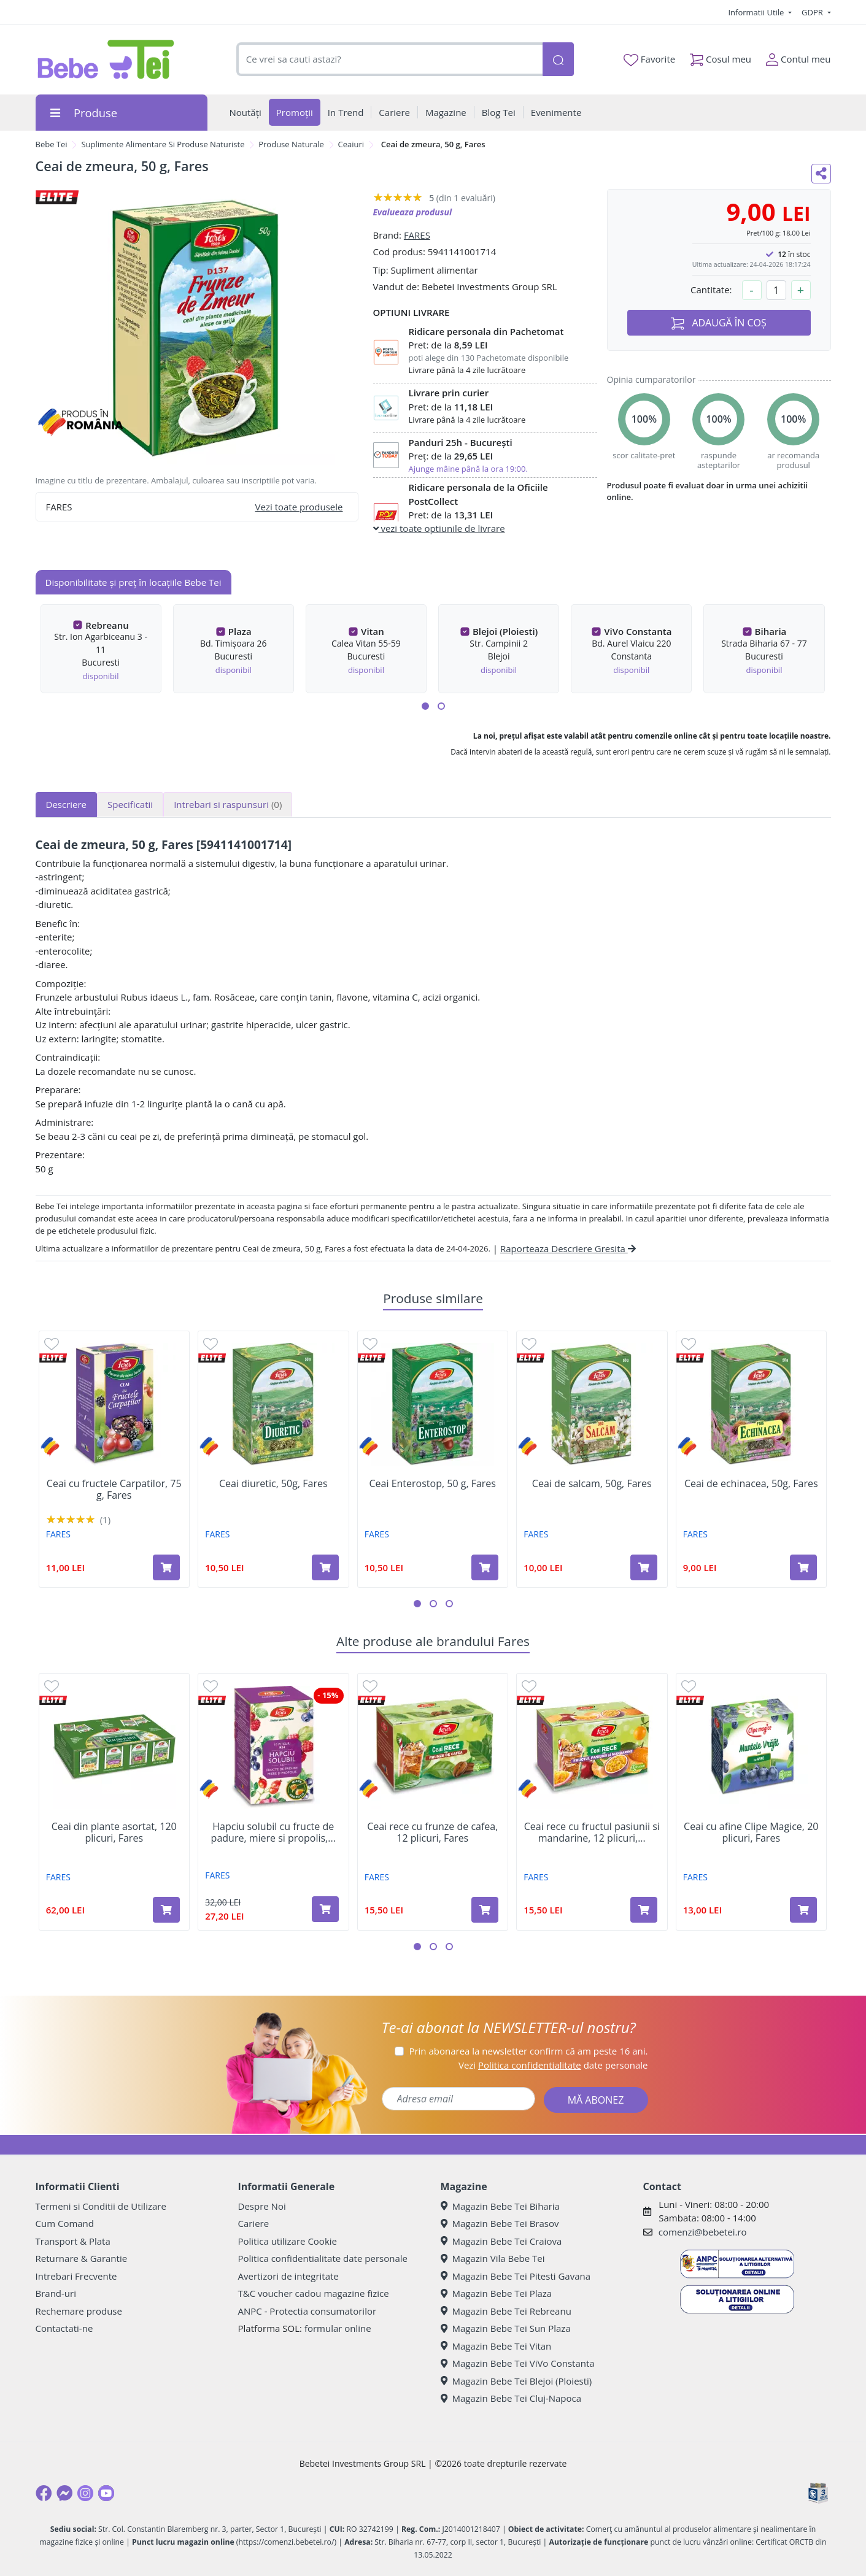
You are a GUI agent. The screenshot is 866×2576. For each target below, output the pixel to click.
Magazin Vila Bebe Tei (493, 2258)
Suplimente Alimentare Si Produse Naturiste (162, 144)
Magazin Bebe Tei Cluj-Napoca (511, 2398)
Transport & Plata (73, 2241)
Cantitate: (711, 289)
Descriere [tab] (66, 804)
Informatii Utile (757, 12)
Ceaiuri (351, 144)
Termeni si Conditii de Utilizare (101, 2206)
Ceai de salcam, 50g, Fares (592, 1484)
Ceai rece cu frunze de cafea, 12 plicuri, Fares (432, 1832)
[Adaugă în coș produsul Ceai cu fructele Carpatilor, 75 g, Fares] (166, 1567)
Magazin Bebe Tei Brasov (500, 2223)
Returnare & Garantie (82, 2258)
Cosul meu (720, 56)
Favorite (649, 59)
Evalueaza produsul (412, 212)
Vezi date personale (553, 2065)
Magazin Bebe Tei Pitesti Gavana (516, 2276)
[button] (425, 706)
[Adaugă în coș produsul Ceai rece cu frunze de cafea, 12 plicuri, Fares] (484, 1910)
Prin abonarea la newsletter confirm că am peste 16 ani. (528, 2051)
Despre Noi (262, 2206)
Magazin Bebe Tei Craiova (501, 2241)
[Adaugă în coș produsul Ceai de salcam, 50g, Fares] (643, 1567)
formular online (337, 2328)
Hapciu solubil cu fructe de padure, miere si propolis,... (273, 1832)
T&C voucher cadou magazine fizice (313, 2293)
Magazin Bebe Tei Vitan (496, 2346)
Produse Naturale (291, 144)
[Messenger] (64, 2493)
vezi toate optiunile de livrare (439, 528)
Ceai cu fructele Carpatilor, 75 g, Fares (114, 1489)
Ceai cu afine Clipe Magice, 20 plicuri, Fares (751, 1832)
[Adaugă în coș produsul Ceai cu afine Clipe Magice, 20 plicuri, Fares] (803, 1910)
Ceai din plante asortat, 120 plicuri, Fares (114, 1832)
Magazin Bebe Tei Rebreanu (506, 2311)
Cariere (253, 2223)
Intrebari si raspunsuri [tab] (228, 804)
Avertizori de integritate (288, 2276)
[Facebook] (44, 2493)
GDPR (813, 12)
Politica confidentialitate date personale (323, 2258)
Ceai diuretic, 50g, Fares (273, 1484)
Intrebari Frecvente (76, 2276)
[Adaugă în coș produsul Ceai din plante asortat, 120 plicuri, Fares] (166, 1910)
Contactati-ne (64, 2328)
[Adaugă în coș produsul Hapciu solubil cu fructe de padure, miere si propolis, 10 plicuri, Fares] (325, 1909)
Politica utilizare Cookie (287, 2241)
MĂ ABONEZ (596, 2100)
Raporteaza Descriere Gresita (568, 1248)
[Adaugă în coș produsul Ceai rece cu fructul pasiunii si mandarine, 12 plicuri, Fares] (643, 1910)
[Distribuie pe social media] (821, 173)
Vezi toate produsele (299, 507)
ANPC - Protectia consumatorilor (307, 2311)
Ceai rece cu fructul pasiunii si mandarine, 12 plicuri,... (592, 1832)
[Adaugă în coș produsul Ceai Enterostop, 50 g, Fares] (484, 1567)
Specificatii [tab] (130, 804)
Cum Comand (65, 2223)
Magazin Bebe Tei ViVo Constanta (518, 2363)
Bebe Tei (52, 144)
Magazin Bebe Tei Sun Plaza (506, 2328)
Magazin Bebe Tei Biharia (500, 2206)
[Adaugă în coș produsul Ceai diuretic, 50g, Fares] (325, 1567)
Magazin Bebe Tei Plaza (496, 2293)
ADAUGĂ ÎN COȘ (719, 323)
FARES (417, 235)
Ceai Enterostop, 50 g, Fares (432, 1484)
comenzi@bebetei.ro (703, 2232)
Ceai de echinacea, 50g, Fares (751, 1484)
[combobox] (389, 59)
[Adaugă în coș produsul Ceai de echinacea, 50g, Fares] (803, 1567)
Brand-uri (56, 2293)
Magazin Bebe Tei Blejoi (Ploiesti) (516, 2381)
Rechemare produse (79, 2311)
